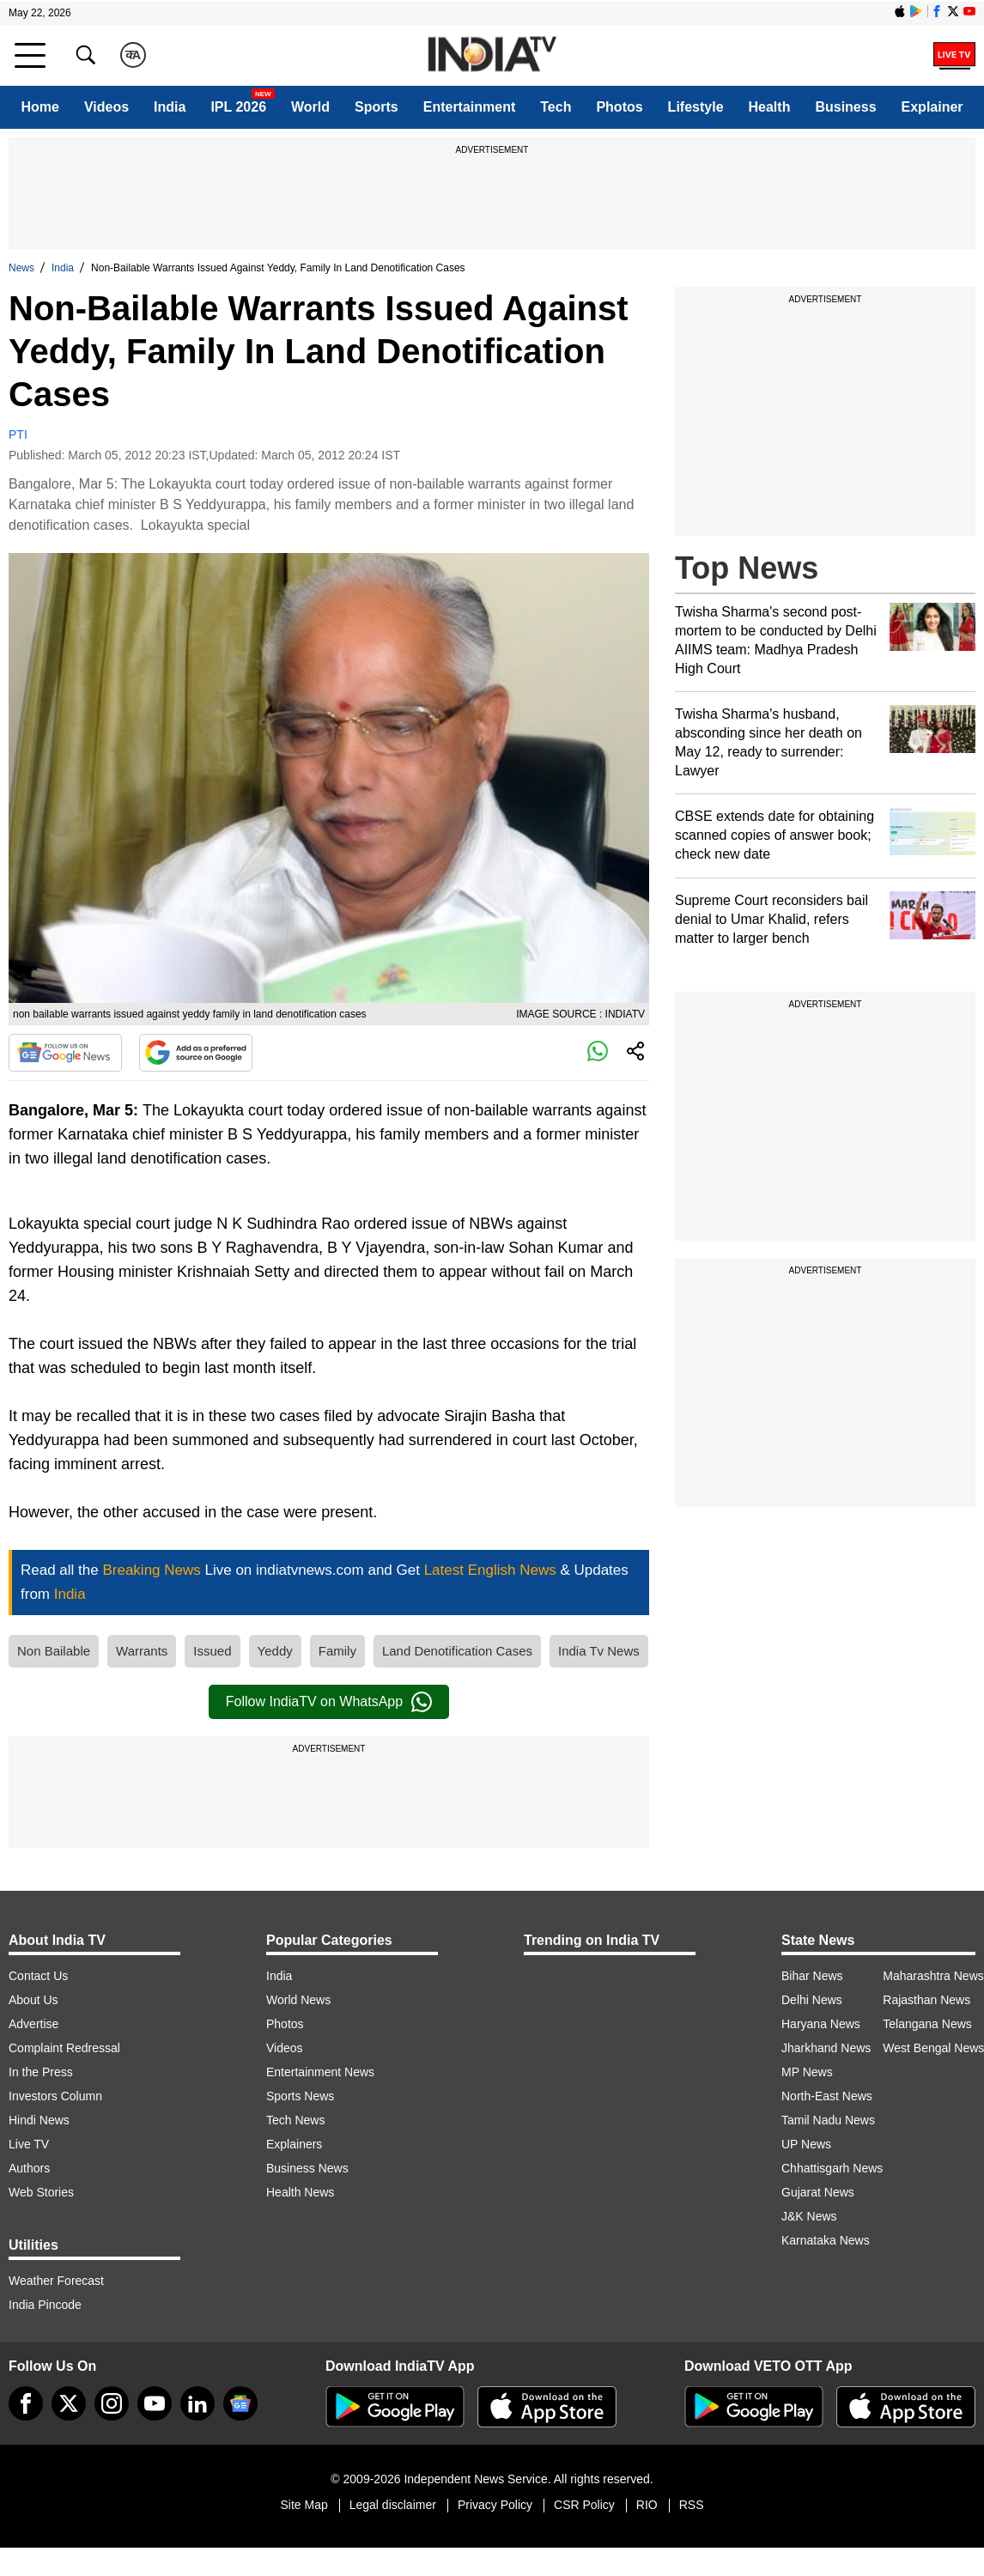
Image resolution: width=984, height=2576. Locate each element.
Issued (212, 1650)
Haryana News (820, 2024)
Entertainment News (320, 2072)
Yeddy (275, 1650)
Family (337, 1650)
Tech (555, 107)
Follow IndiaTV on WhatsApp (329, 1702)
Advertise (33, 2024)
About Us (33, 2000)
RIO (647, 2505)
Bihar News (812, 1976)
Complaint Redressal (64, 2048)
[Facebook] (26, 2403)
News (21, 268)
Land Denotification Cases (457, 1650)
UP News (806, 2144)
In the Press (41, 2072)
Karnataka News (825, 2240)
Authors (29, 2168)
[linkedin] (197, 2403)
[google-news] (240, 2403)
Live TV (29, 2144)
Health (770, 107)
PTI (18, 434)
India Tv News (599, 1650)
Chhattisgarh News (832, 2168)
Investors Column (55, 2096)
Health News (300, 2192)
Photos (619, 107)
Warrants (141, 1650)
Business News (307, 2168)
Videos (106, 107)
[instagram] (111, 2403)
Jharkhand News (826, 2048)
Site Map (303, 2505)
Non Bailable (53, 1650)
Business (845, 107)
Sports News (300, 2096)
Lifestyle (696, 107)
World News (298, 2000)
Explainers (294, 2144)
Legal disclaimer (392, 2505)
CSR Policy (584, 2505)
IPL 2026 (238, 107)
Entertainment (469, 107)
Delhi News (811, 2000)
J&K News (809, 2216)
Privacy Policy (495, 2505)
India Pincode (45, 2305)
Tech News (295, 2120)
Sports (376, 107)
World (310, 107)
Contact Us (38, 1976)
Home (39, 107)
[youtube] (154, 2403)
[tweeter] (69, 2403)
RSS (691, 2505)
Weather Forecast (56, 2280)
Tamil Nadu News (828, 2120)
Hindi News (39, 2120)
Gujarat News (817, 2192)
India (169, 107)
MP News (807, 2072)
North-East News (826, 2096)
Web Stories (41, 2192)
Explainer (932, 107)
